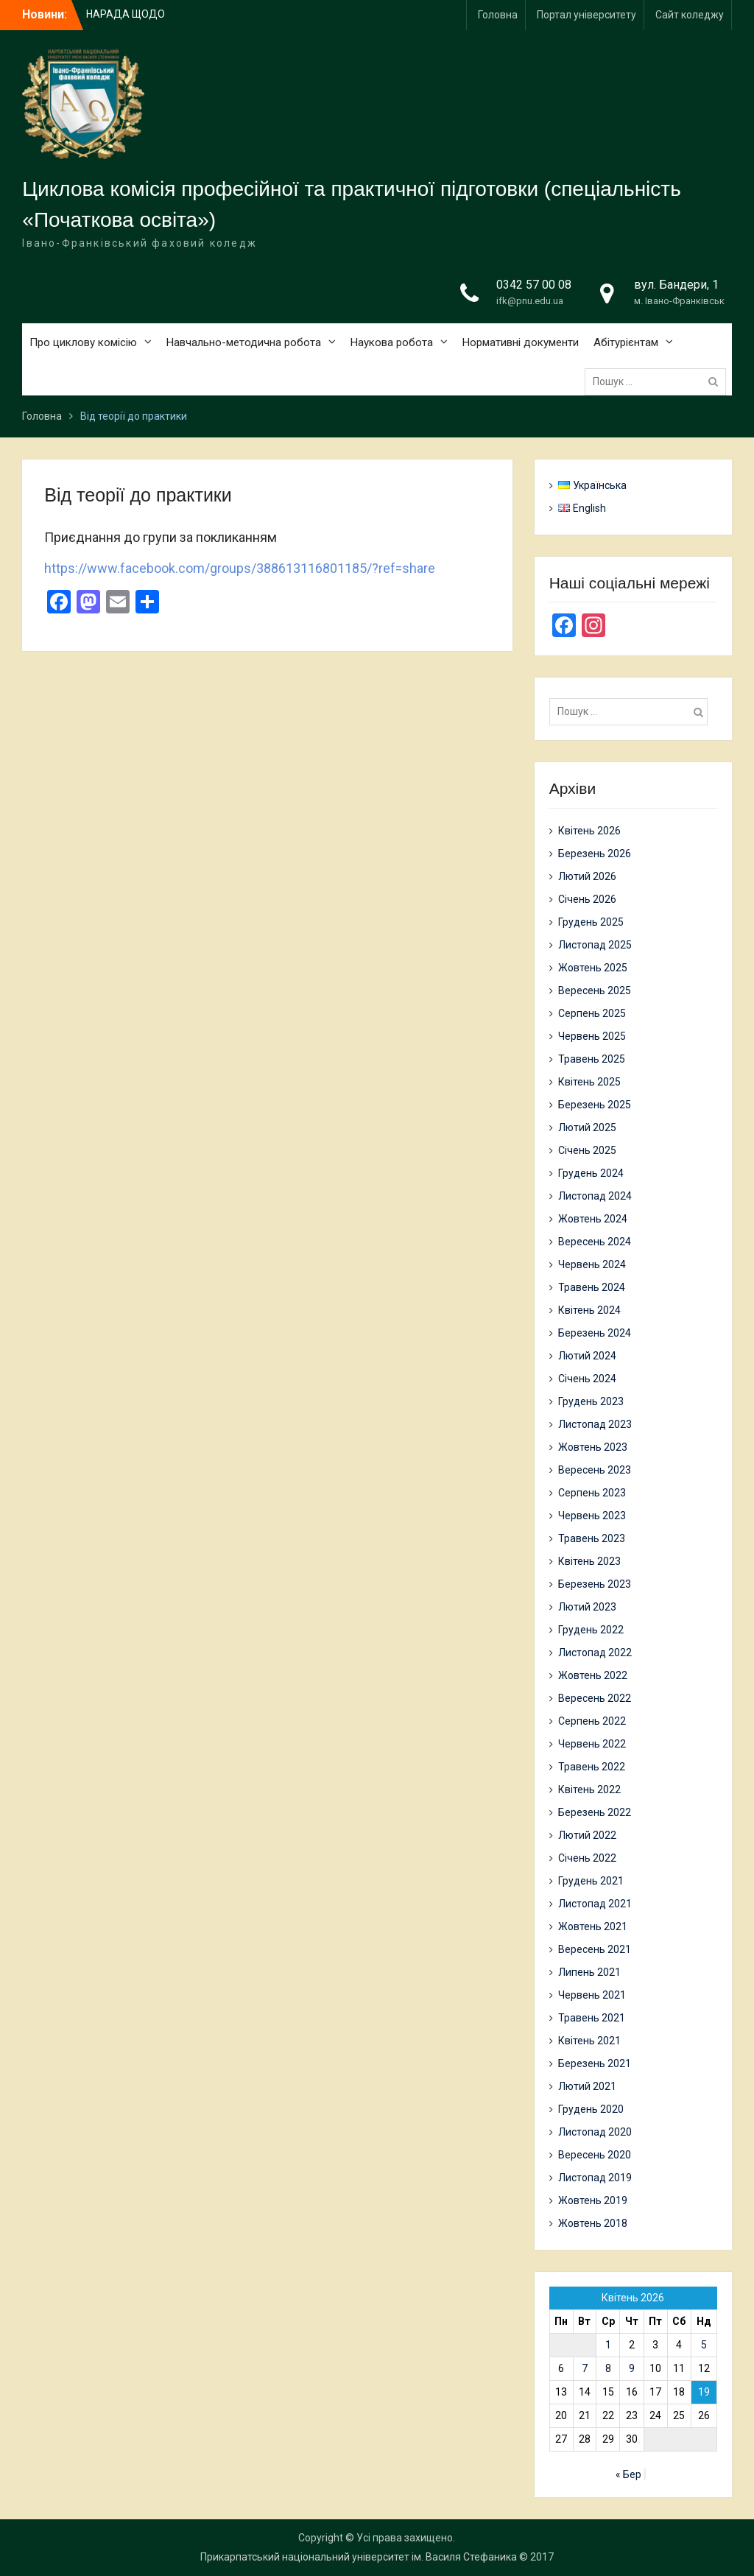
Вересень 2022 (594, 1698)
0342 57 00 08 (533, 285)
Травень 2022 (591, 1767)
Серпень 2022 (592, 1721)
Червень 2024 (592, 1264)
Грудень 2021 (591, 1881)
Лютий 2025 (587, 1127)
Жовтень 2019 (592, 2200)
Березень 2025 (594, 1105)
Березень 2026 (594, 853)
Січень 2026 (587, 899)
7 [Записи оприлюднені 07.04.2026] (585, 2368)
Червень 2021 (592, 1995)
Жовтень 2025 (592, 968)
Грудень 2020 (591, 2109)
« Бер (628, 2474)
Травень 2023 (591, 1538)
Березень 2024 (594, 1333)
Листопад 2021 (595, 1904)
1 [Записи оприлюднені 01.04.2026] (608, 2345)
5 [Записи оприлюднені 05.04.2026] (704, 2345)
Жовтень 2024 (592, 1219)
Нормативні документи (520, 342)
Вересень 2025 (594, 990)
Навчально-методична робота (243, 342)
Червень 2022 (592, 1744)
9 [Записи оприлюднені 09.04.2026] (632, 2368)
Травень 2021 (591, 2018)
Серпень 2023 (592, 1493)
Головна (498, 15)
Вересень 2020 (594, 2155)
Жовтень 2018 (592, 2223)
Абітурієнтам (625, 342)
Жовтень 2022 (592, 1675)
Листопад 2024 (595, 1196)
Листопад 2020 (595, 2132)
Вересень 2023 (594, 1470)
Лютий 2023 (587, 1607)
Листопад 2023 (595, 1424)
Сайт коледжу (689, 15)
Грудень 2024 (591, 1173)
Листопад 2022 (595, 1652)
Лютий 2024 (587, 1356)
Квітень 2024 (589, 1310)
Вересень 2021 (594, 1949)
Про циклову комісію (83, 342)
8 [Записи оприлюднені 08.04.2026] (608, 2368)
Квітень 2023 (589, 1561)
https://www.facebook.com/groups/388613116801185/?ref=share (239, 568)
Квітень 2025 (589, 1082)
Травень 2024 (591, 1287)
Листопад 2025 (595, 945)
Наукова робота (391, 342)
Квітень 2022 (589, 1789)
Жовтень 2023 (592, 1447)
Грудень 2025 (591, 922)
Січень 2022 (587, 1858)
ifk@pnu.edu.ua (529, 300)
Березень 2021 (594, 2063)
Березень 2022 (594, 1812)
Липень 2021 (589, 1972)
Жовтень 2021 (592, 1926)
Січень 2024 (587, 1378)
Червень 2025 (592, 1036)
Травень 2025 (591, 1059)
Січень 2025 (587, 1150)
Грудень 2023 (591, 1401)
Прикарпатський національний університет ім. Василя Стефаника (358, 2557)
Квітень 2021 (589, 2041)
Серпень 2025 (592, 1013)
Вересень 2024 (594, 1241)
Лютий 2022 (587, 1835)
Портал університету (586, 15)
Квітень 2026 (589, 831)
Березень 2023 (594, 1584)
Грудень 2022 (591, 1630)
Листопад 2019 (595, 2177)
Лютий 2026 (587, 876)
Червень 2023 (592, 1515)
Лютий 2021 (587, 2086)
